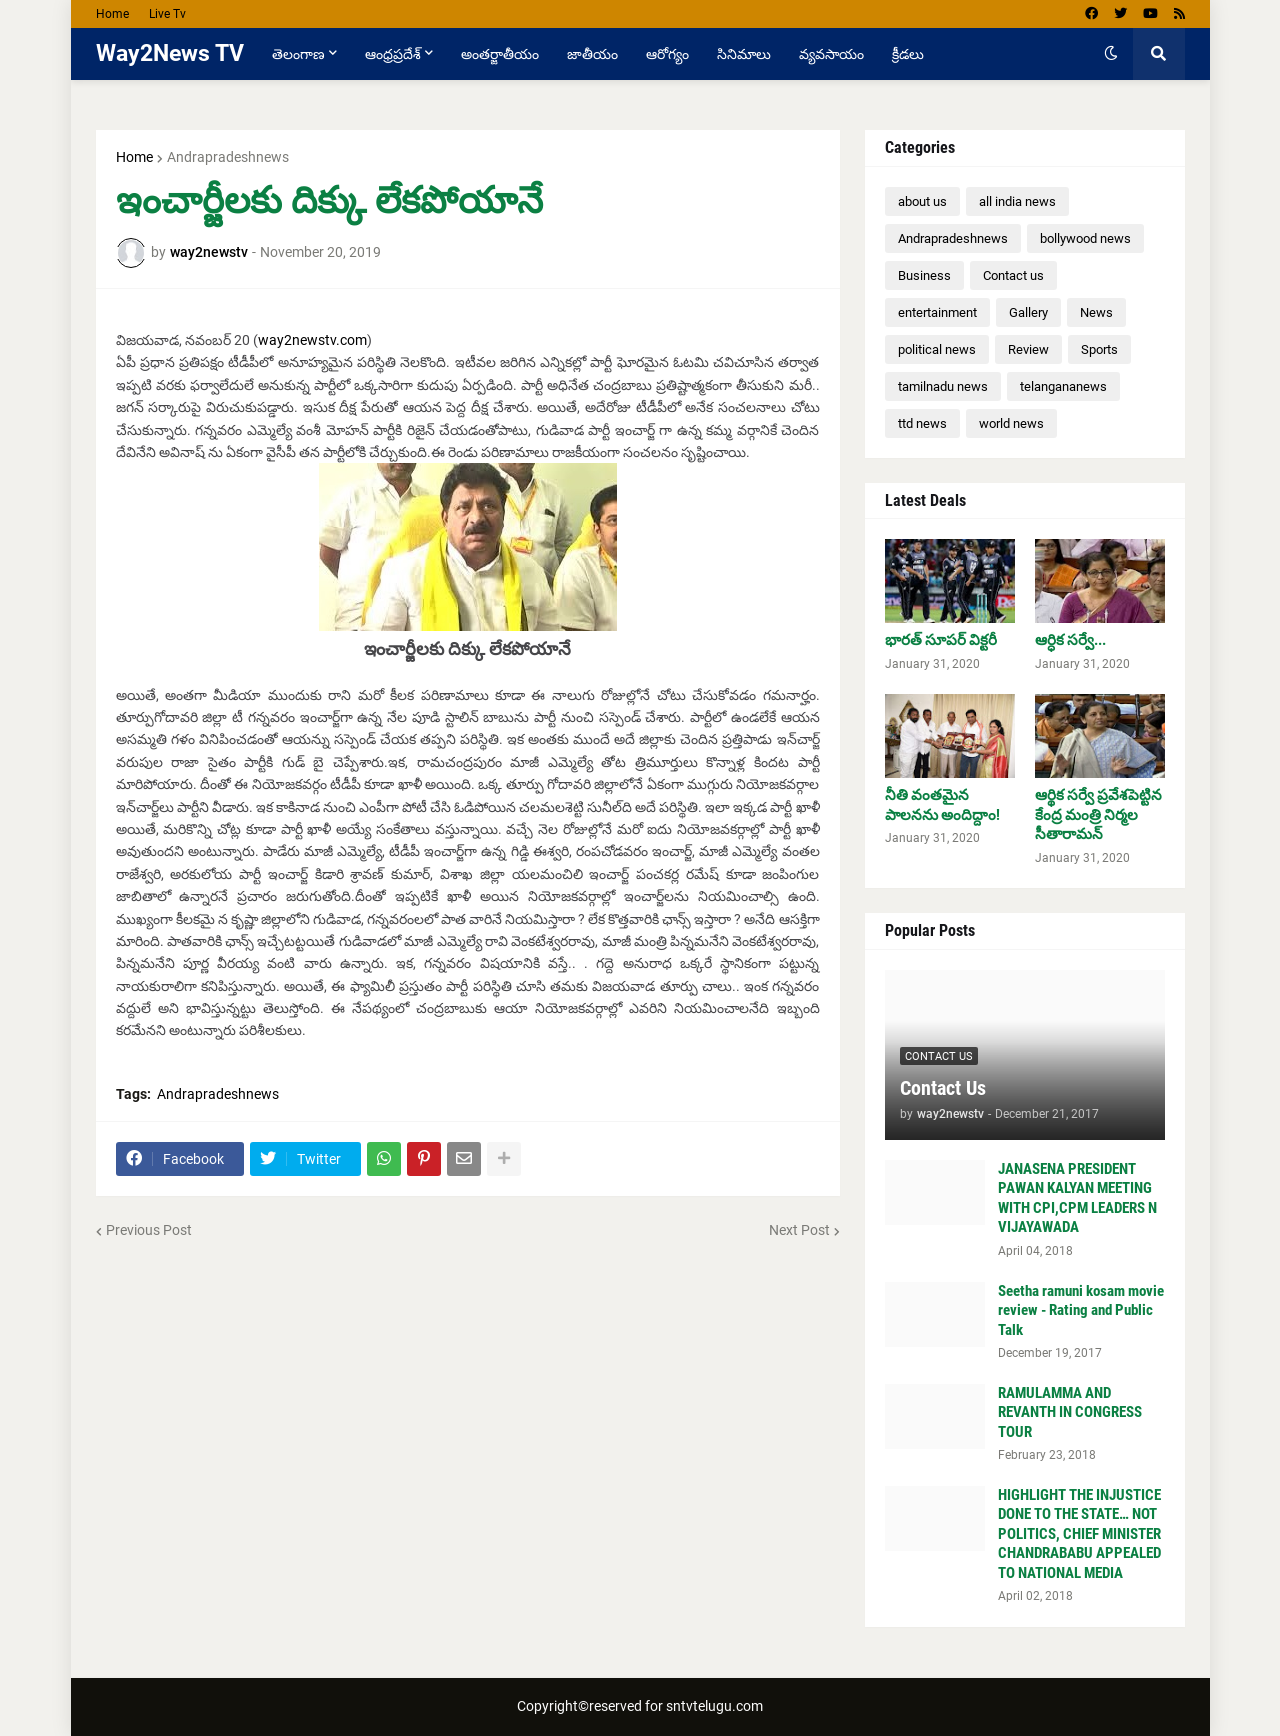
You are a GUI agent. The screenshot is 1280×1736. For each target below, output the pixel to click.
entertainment (937, 312)
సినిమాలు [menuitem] (744, 54)
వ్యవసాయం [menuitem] (831, 54)
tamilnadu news (943, 386)
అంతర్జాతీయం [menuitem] (500, 54)
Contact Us (943, 1088)
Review (1028, 349)
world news (1011, 423)
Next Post (799, 1230)
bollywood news (1085, 238)
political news (937, 349)
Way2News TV (170, 53)
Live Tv (167, 14)
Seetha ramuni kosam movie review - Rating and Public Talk (1081, 1310)
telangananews (1063, 386)
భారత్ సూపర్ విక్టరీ (941, 640)
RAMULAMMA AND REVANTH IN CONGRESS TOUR (1070, 1412)
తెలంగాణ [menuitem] (298, 54)
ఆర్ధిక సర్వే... (1070, 640)
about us (922, 201)
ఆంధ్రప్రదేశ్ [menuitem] (393, 54)
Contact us (1013, 275)
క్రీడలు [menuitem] (908, 54)
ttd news (922, 423)
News (1096, 312)
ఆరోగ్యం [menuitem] (667, 54)
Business (924, 275)
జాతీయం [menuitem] (592, 54)
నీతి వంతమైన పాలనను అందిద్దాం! (942, 805)
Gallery (1028, 312)
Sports (1099, 349)
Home (112, 14)
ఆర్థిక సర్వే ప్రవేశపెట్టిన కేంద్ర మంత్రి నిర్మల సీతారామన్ (1098, 814)
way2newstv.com (312, 340)
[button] (1111, 54)
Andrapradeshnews (228, 157)
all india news (1017, 201)
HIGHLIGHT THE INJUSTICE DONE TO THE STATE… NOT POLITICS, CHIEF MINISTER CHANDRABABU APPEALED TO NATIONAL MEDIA (1079, 1534)
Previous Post (149, 1230)
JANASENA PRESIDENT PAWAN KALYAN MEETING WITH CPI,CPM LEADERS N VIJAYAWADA (1077, 1198)
